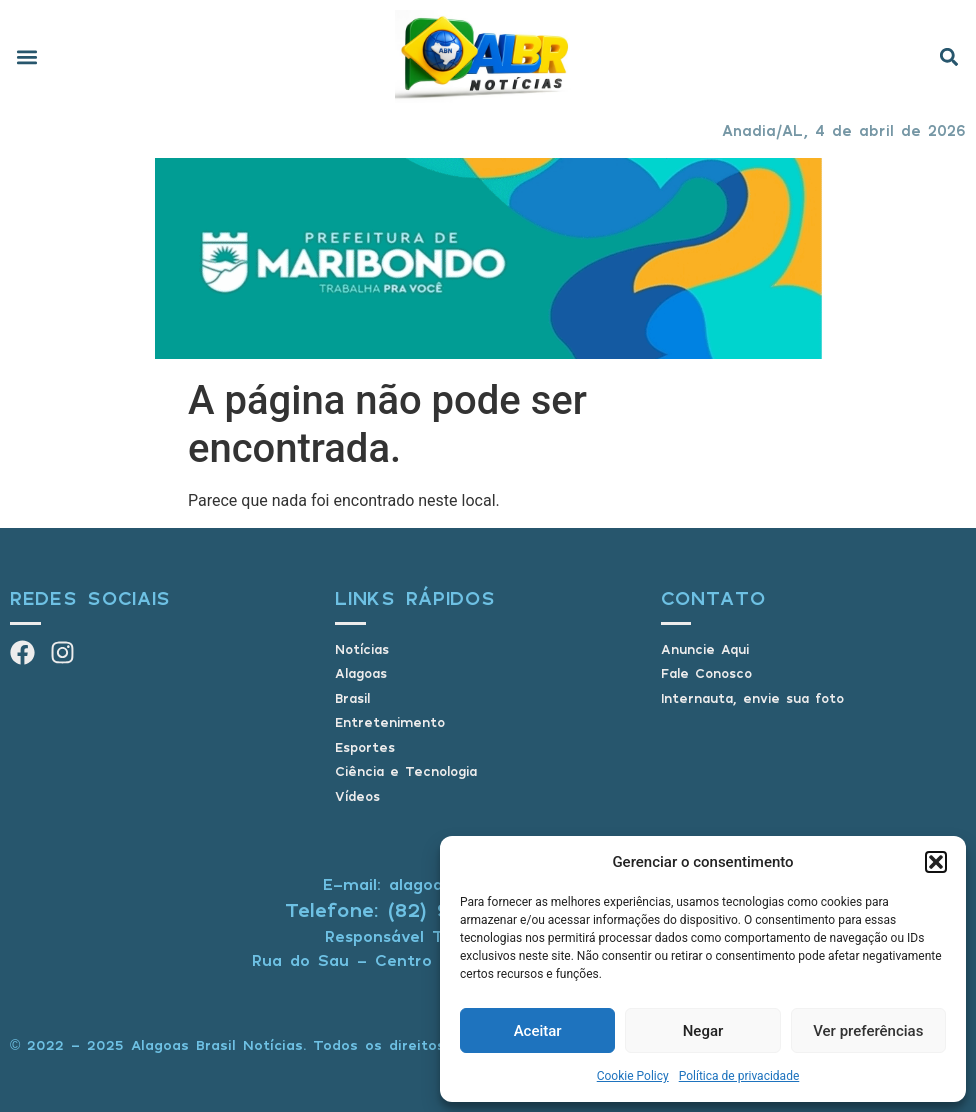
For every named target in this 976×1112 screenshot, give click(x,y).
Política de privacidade (739, 1076)
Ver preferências (868, 1031)
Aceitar (538, 1031)
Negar (703, 1031)
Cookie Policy (633, 1076)
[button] (936, 862)
